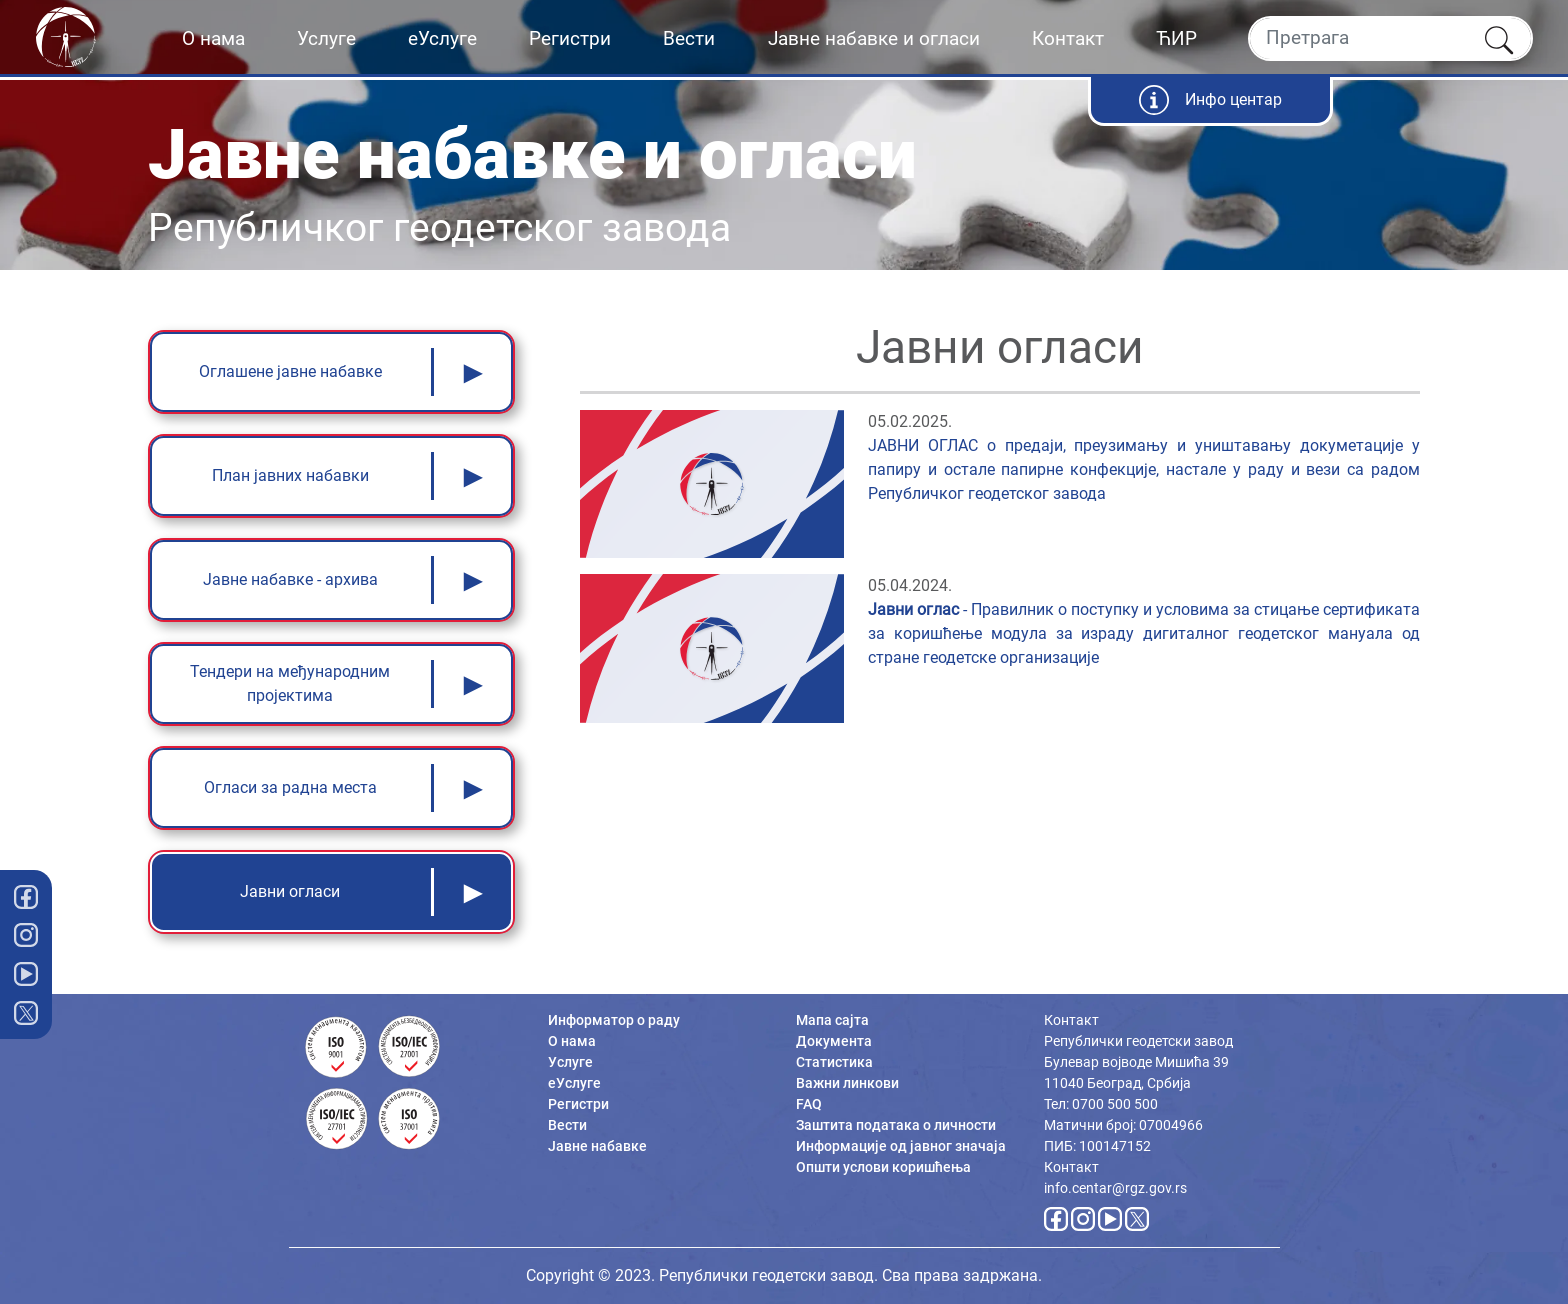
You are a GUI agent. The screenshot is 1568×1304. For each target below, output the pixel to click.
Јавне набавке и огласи (874, 38)
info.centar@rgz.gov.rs (1115, 1188)
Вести (689, 38)
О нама (213, 38)
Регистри (570, 38)
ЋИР (1176, 38)
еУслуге (442, 38)
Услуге (326, 38)
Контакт (1068, 38)
